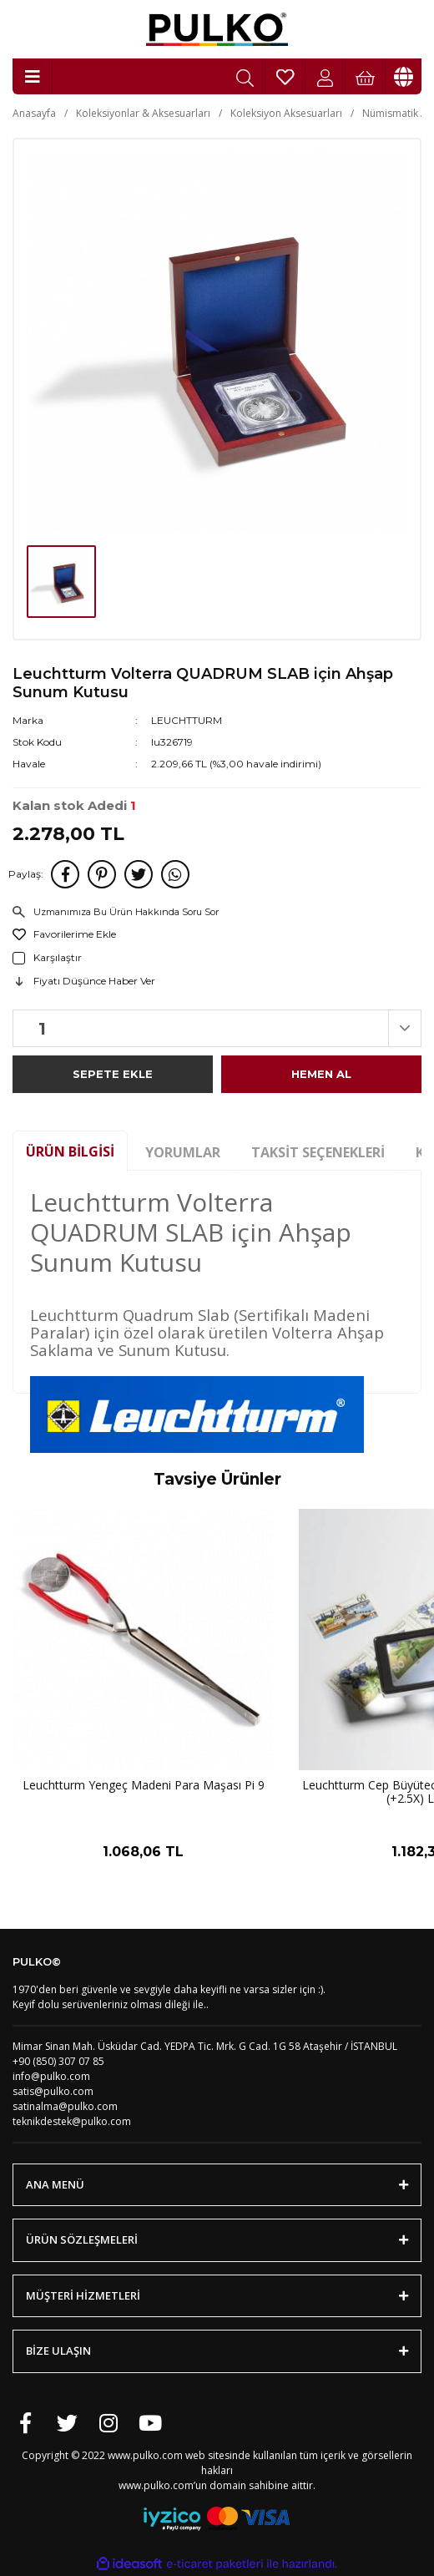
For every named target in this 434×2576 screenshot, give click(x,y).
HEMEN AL (321, 1074)
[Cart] (366, 76)
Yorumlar (182, 1152)
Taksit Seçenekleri (318, 1152)
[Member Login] (325, 76)
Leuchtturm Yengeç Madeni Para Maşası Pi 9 (144, 1786)
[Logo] (217, 29)
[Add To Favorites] (217, 934)
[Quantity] (217, 1028)
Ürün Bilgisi (70, 1151)
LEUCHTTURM (186, 720)
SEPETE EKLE (113, 1074)
